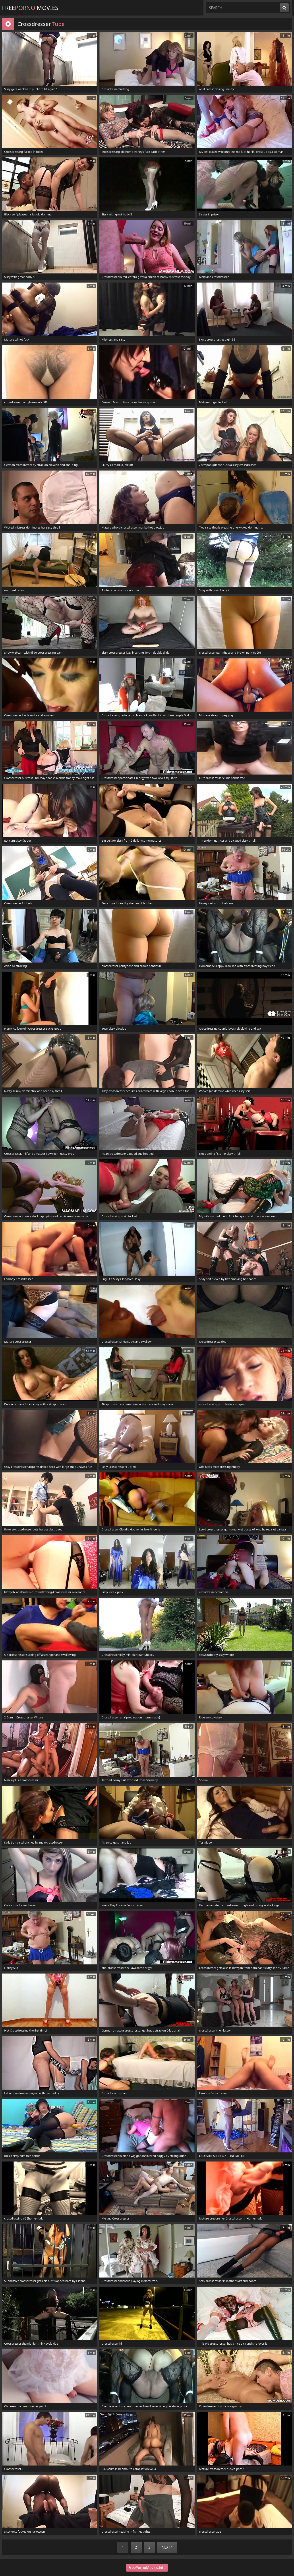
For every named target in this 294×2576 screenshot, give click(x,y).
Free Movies (30, 8)
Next (167, 2547)
